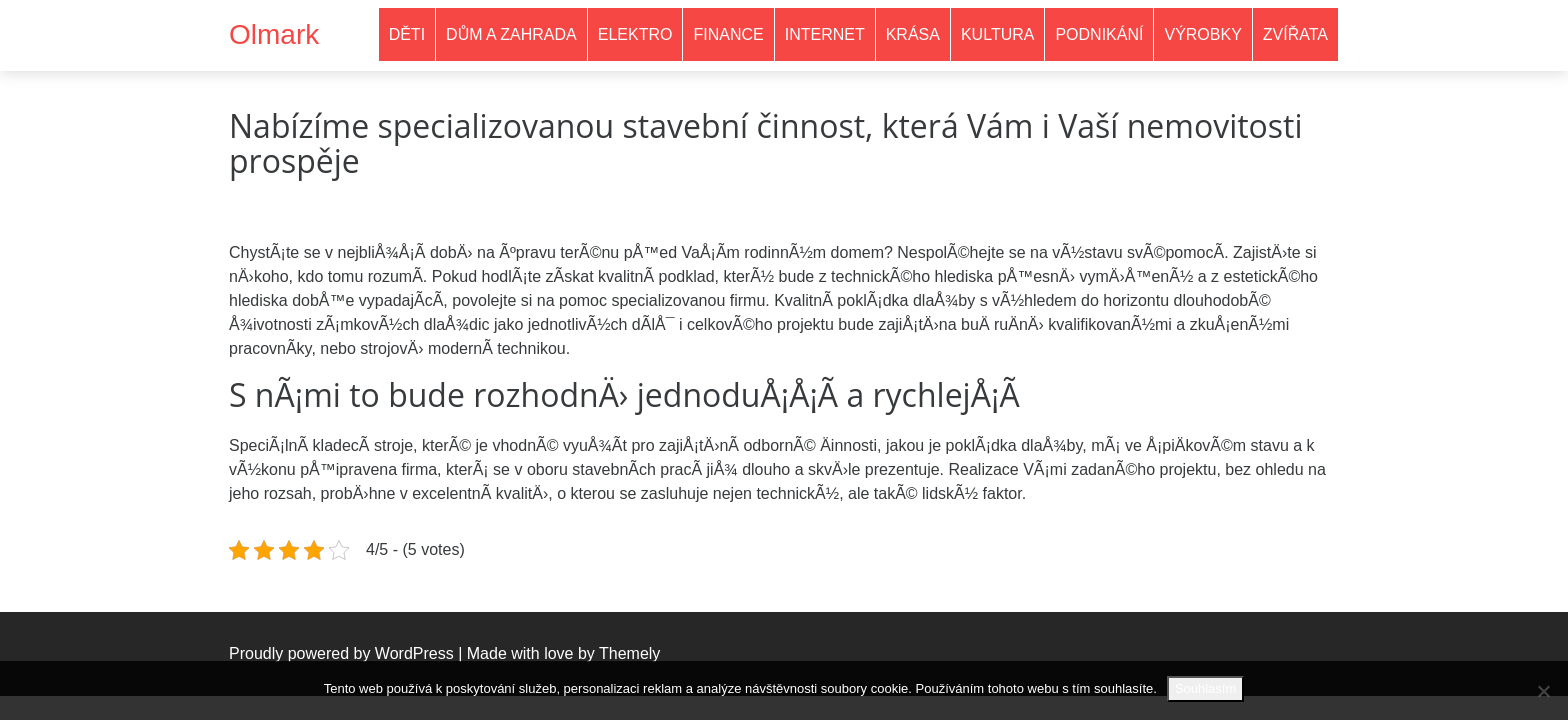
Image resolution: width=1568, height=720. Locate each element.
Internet (825, 34)
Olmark (274, 34)
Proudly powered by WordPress (341, 653)
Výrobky (1202, 34)
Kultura (998, 34)
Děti (407, 34)
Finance (728, 34)
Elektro (635, 34)
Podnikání (1099, 34)
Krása (913, 34)
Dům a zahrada (511, 34)
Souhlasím (1205, 688)
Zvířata (1295, 34)
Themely (629, 653)
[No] (1543, 691)
